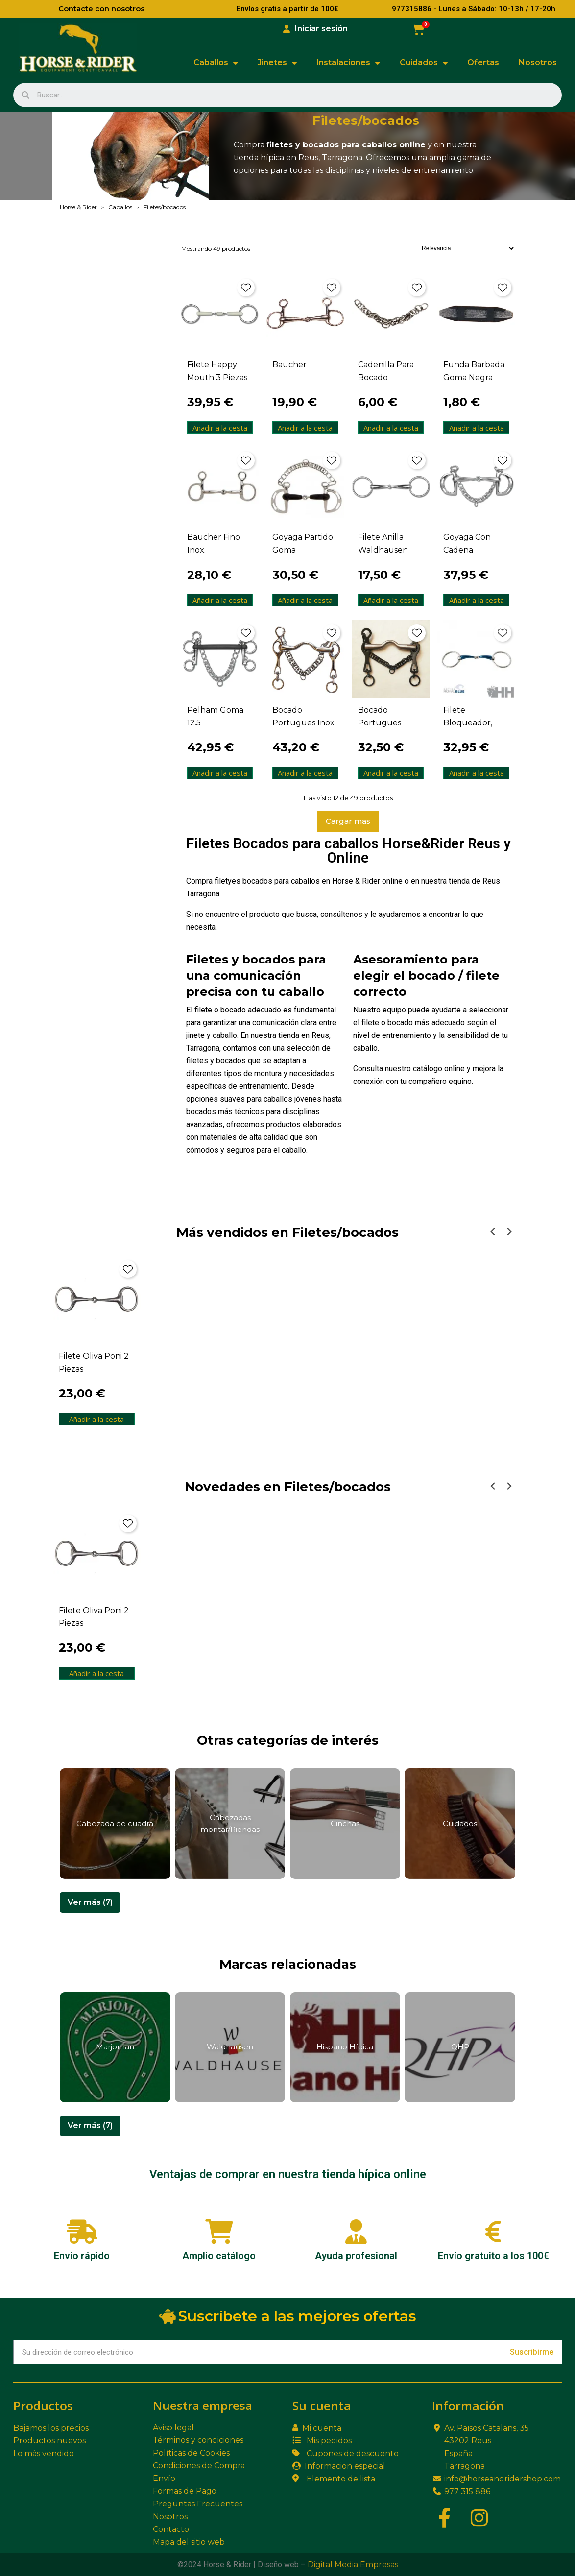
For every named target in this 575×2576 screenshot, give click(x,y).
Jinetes (277, 63)
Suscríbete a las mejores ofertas (287, 2316)
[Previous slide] (493, 1232)
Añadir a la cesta (219, 428)
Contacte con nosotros (101, 8)
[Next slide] (508, 1232)
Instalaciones (348, 63)
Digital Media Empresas (353, 2564)
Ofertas (483, 62)
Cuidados (424, 63)
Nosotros (538, 62)
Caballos (215, 63)
